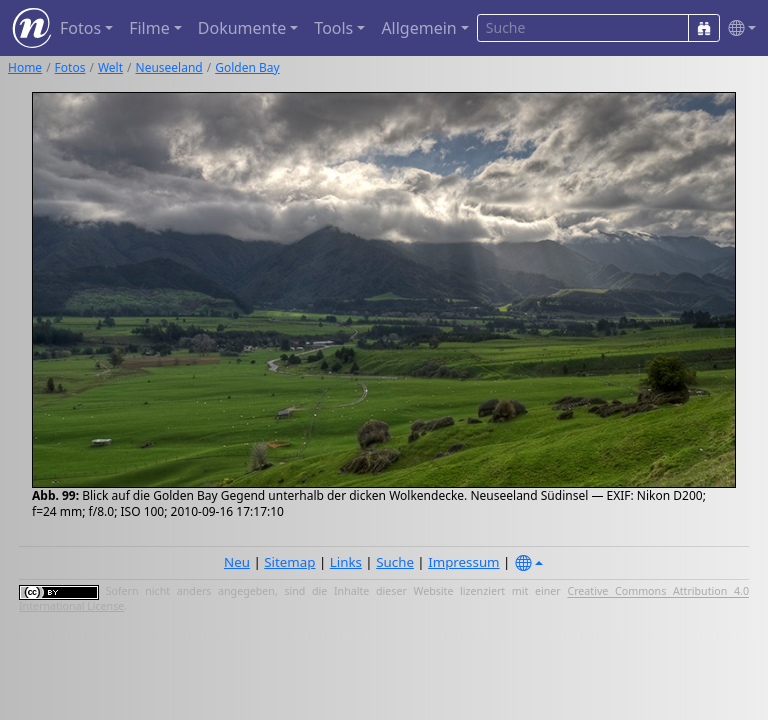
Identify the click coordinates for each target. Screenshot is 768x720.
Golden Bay (247, 67)
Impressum (463, 562)
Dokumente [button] (242, 28)
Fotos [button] (80, 28)
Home (25, 67)
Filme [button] (149, 28)
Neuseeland (169, 67)
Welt (110, 67)
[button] (738, 28)
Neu (237, 562)
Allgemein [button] (418, 28)
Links (346, 562)
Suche (395, 562)
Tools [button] (333, 28)
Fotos (70, 67)
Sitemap (289, 562)
